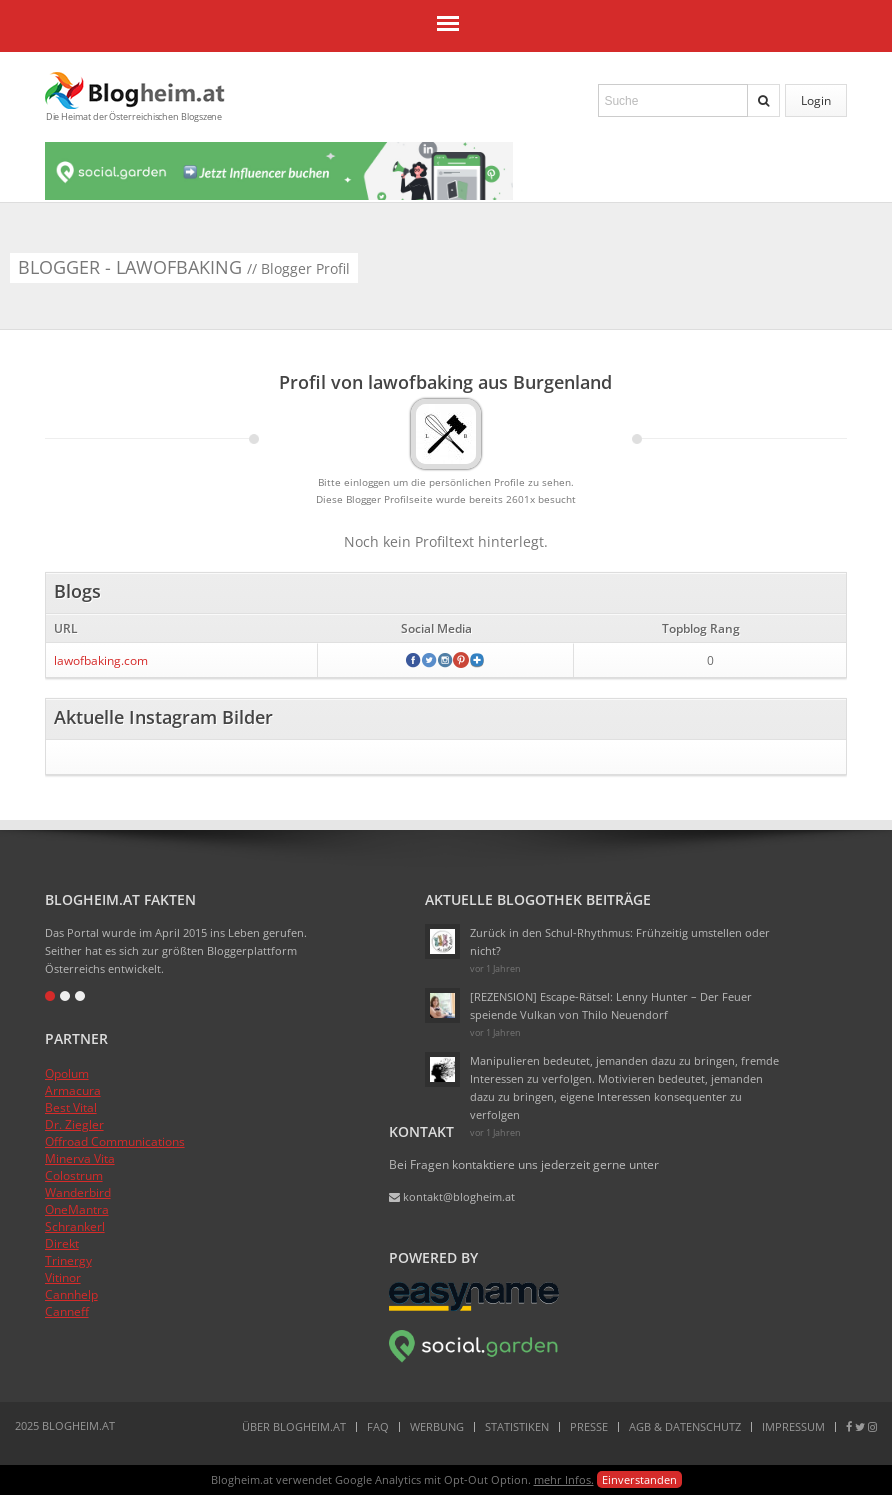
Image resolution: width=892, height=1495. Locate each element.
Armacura (73, 1090)
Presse (589, 1426)
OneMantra (77, 1209)
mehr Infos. (564, 1479)
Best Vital (71, 1107)
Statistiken (517, 1426)
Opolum (67, 1073)
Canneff (67, 1311)
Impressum (793, 1426)
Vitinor (63, 1277)
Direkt (62, 1243)
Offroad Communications (115, 1141)
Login (816, 100)
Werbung (437, 1426)
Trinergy (68, 1260)
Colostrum (74, 1175)
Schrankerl (75, 1226)
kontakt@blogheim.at (452, 1196)
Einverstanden (639, 1479)
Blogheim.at (135, 90)
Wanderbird (78, 1192)
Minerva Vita (80, 1158)
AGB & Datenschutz (685, 1426)
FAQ (378, 1426)
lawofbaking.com (101, 660)
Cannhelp (71, 1294)
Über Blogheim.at (294, 1426)
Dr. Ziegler (74, 1124)
